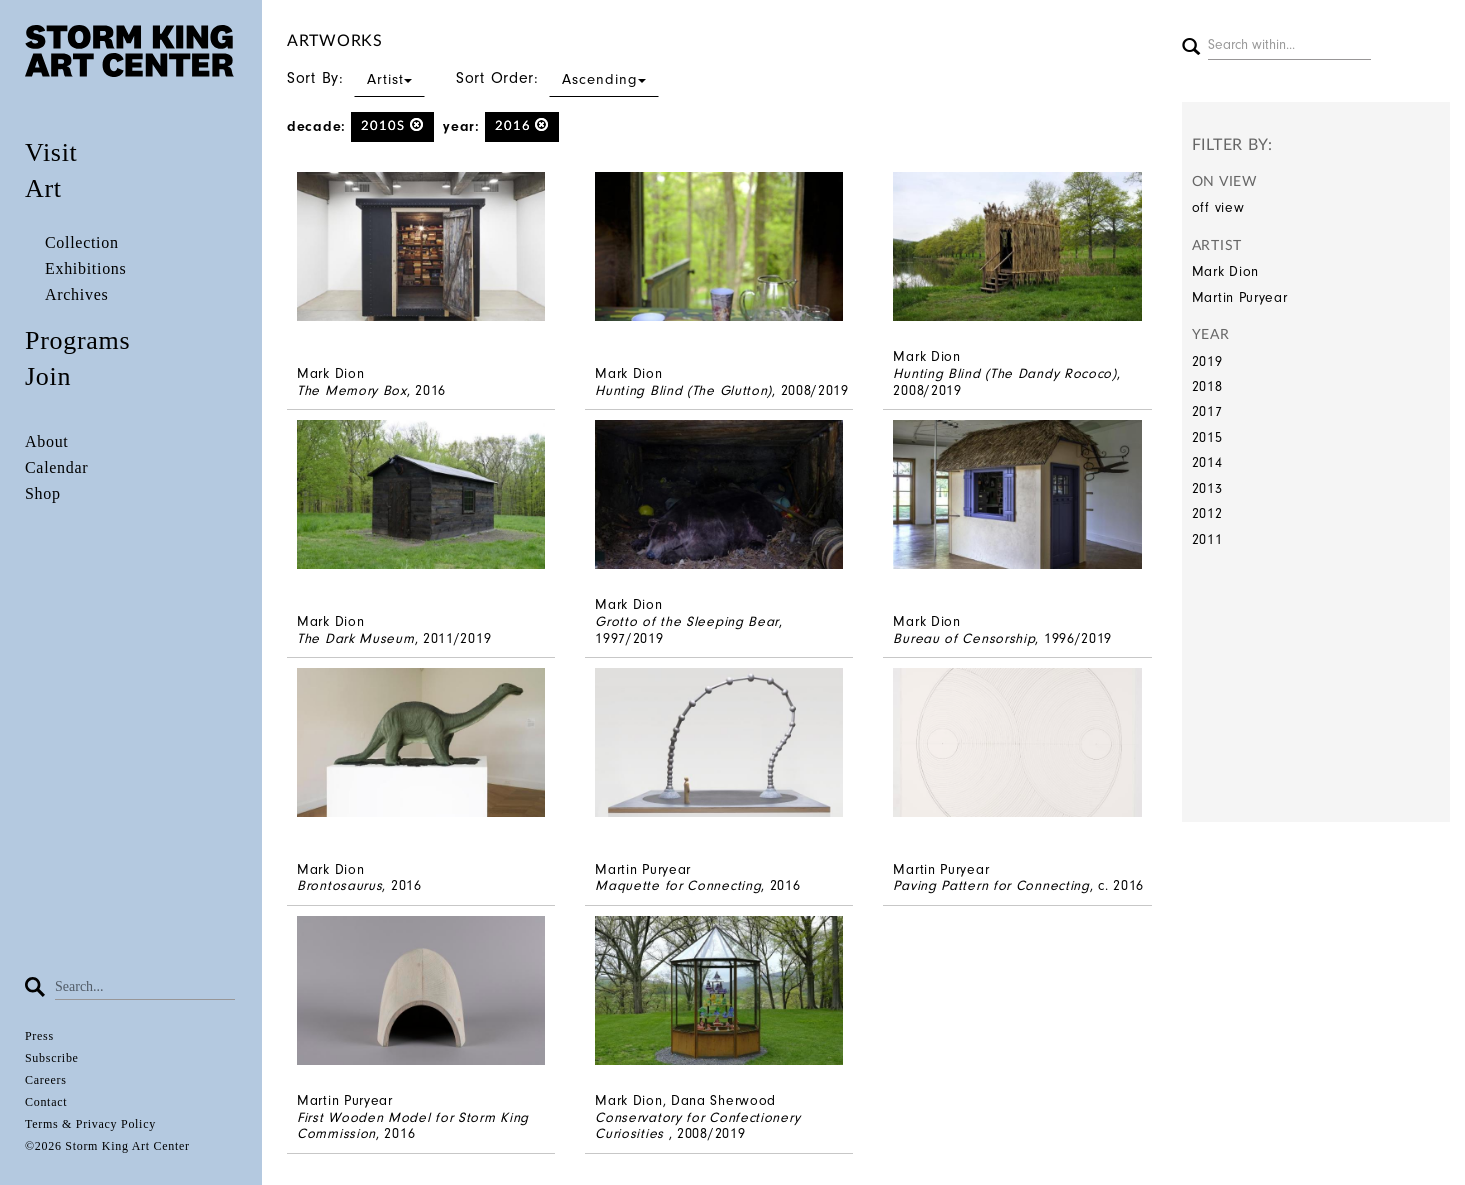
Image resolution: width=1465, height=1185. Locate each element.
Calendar (56, 467)
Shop (43, 493)
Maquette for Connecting (678, 885)
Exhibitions (85, 268)
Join (48, 376)
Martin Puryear (1240, 297)
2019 (1207, 361)
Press (39, 1036)
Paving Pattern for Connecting (991, 885)
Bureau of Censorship (964, 638)
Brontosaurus (339, 885)
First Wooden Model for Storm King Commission (413, 1126)
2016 (522, 125)
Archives (76, 294)
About (47, 441)
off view (1218, 207)
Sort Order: (557, 78)
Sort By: (356, 78)
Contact (46, 1102)
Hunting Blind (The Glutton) (683, 390)
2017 (1207, 411)
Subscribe (52, 1058)
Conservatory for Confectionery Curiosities (697, 1126)
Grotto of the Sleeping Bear (687, 621)
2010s (392, 125)
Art (43, 188)
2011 (1207, 539)
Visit (51, 152)
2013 (1207, 488)
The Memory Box (352, 390)
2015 (1207, 437)
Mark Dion (1225, 271)
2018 (1207, 386)
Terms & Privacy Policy (90, 1124)
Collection (82, 242)
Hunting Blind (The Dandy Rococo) (1004, 373)
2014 (1207, 462)
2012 (1207, 513)
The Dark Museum (356, 638)
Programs (77, 340)
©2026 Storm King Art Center (107, 1146)
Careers (46, 1080)
